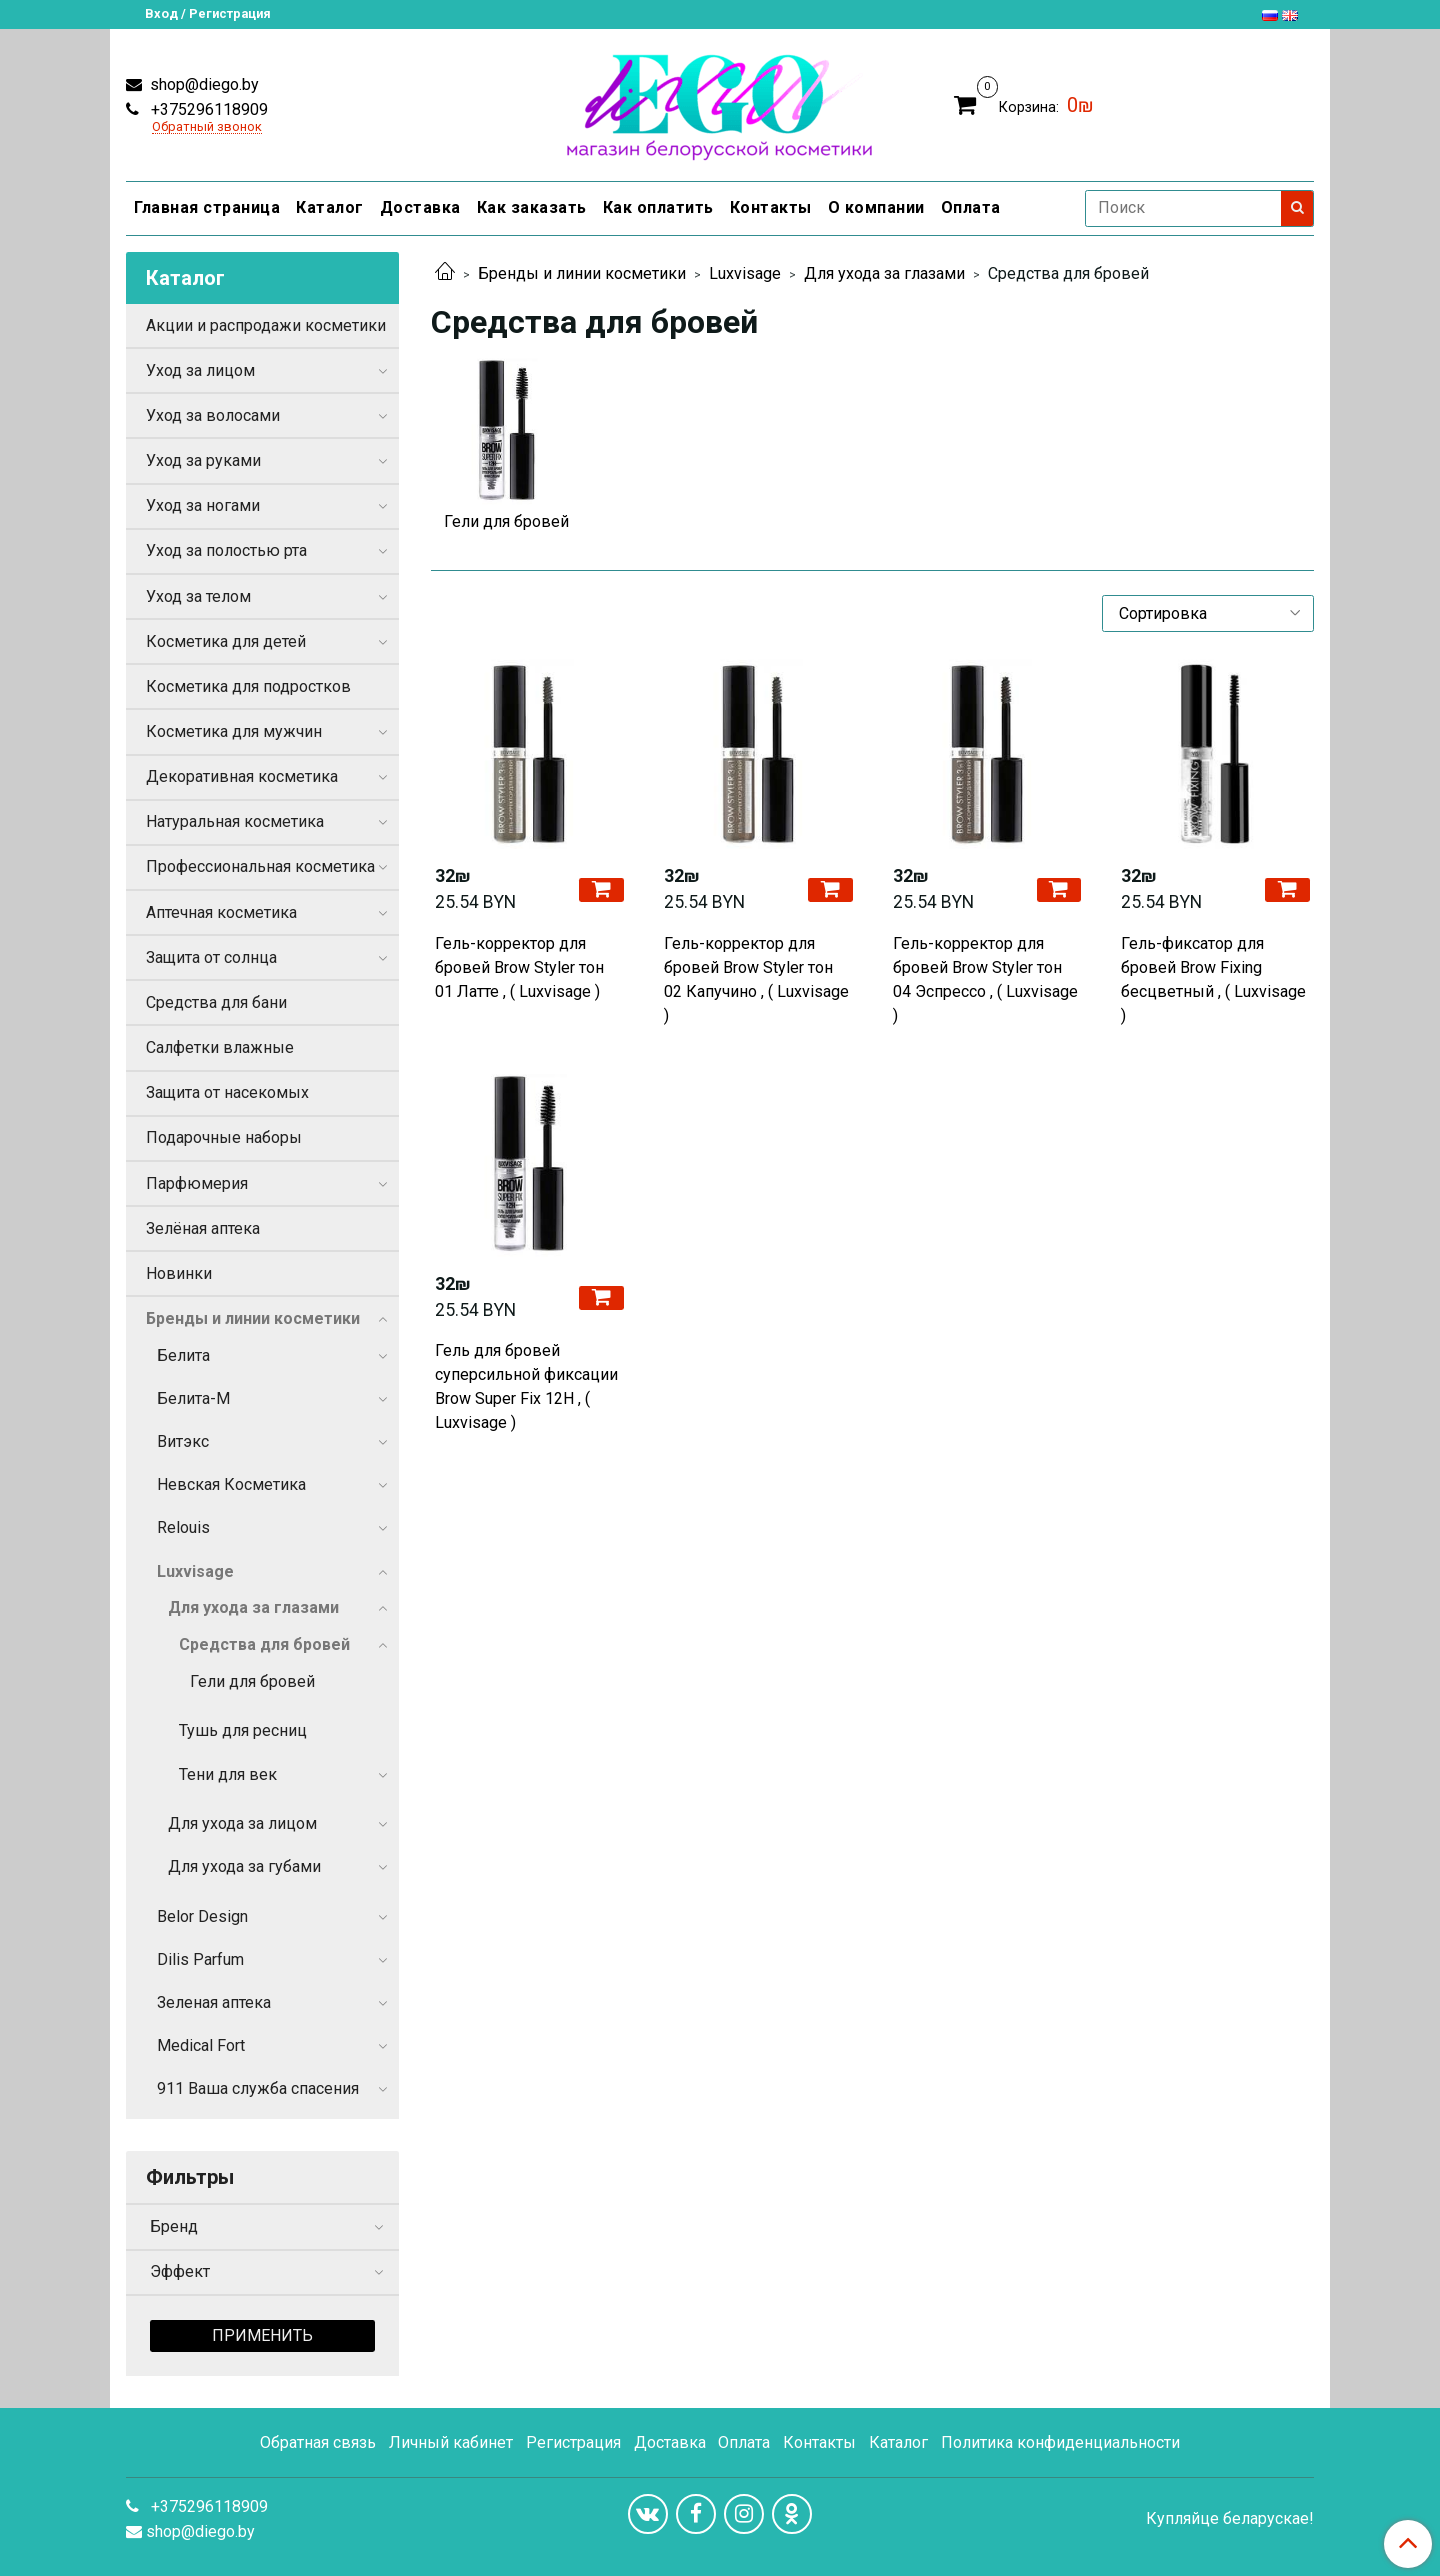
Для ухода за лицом (242, 1823)
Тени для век (228, 1774)
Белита (183, 1355)
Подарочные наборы (224, 1137)
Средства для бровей (264, 1644)
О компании (876, 207)
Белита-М (193, 1398)
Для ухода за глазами (884, 273)
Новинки (179, 1273)
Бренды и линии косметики (582, 273)
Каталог (330, 207)
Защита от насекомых (227, 1092)
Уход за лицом (200, 370)
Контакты (771, 207)
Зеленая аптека (214, 2002)
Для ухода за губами (244, 1866)
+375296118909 (207, 109)
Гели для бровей (252, 1681)
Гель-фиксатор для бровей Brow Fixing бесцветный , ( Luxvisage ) (1213, 979)
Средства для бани (216, 1002)
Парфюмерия (197, 1183)
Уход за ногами (203, 505)
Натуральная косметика (235, 821)
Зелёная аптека (203, 1228)
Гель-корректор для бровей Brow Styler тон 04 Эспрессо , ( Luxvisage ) (985, 979)
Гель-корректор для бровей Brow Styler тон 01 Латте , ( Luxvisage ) (519, 967)
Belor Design (202, 1916)
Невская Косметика (231, 1484)
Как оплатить (658, 207)
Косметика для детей (226, 641)
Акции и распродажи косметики (266, 325)
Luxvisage (745, 273)
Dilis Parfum (200, 1959)
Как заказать (532, 207)
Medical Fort (201, 2045)
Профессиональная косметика (260, 866)
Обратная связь (318, 2442)
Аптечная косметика (221, 912)
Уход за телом (198, 596)
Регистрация (573, 2442)
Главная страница (207, 207)
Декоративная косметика (242, 776)
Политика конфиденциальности (1060, 2442)
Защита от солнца (211, 957)
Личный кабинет (451, 2442)
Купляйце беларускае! (1230, 2519)
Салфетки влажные (220, 1047)
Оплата (971, 207)
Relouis (183, 1527)
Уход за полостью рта (226, 550)
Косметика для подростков (248, 686)
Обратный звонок (207, 127)
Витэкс (183, 1441)
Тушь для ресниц (243, 1730)
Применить (262, 2335)
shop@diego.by (202, 84)
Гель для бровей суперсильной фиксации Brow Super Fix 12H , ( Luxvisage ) (526, 1386)
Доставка (420, 207)
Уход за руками (203, 460)
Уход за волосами (213, 415)
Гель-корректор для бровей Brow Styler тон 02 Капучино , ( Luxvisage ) (756, 979)
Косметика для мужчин (234, 731)
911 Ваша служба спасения (258, 2088)
